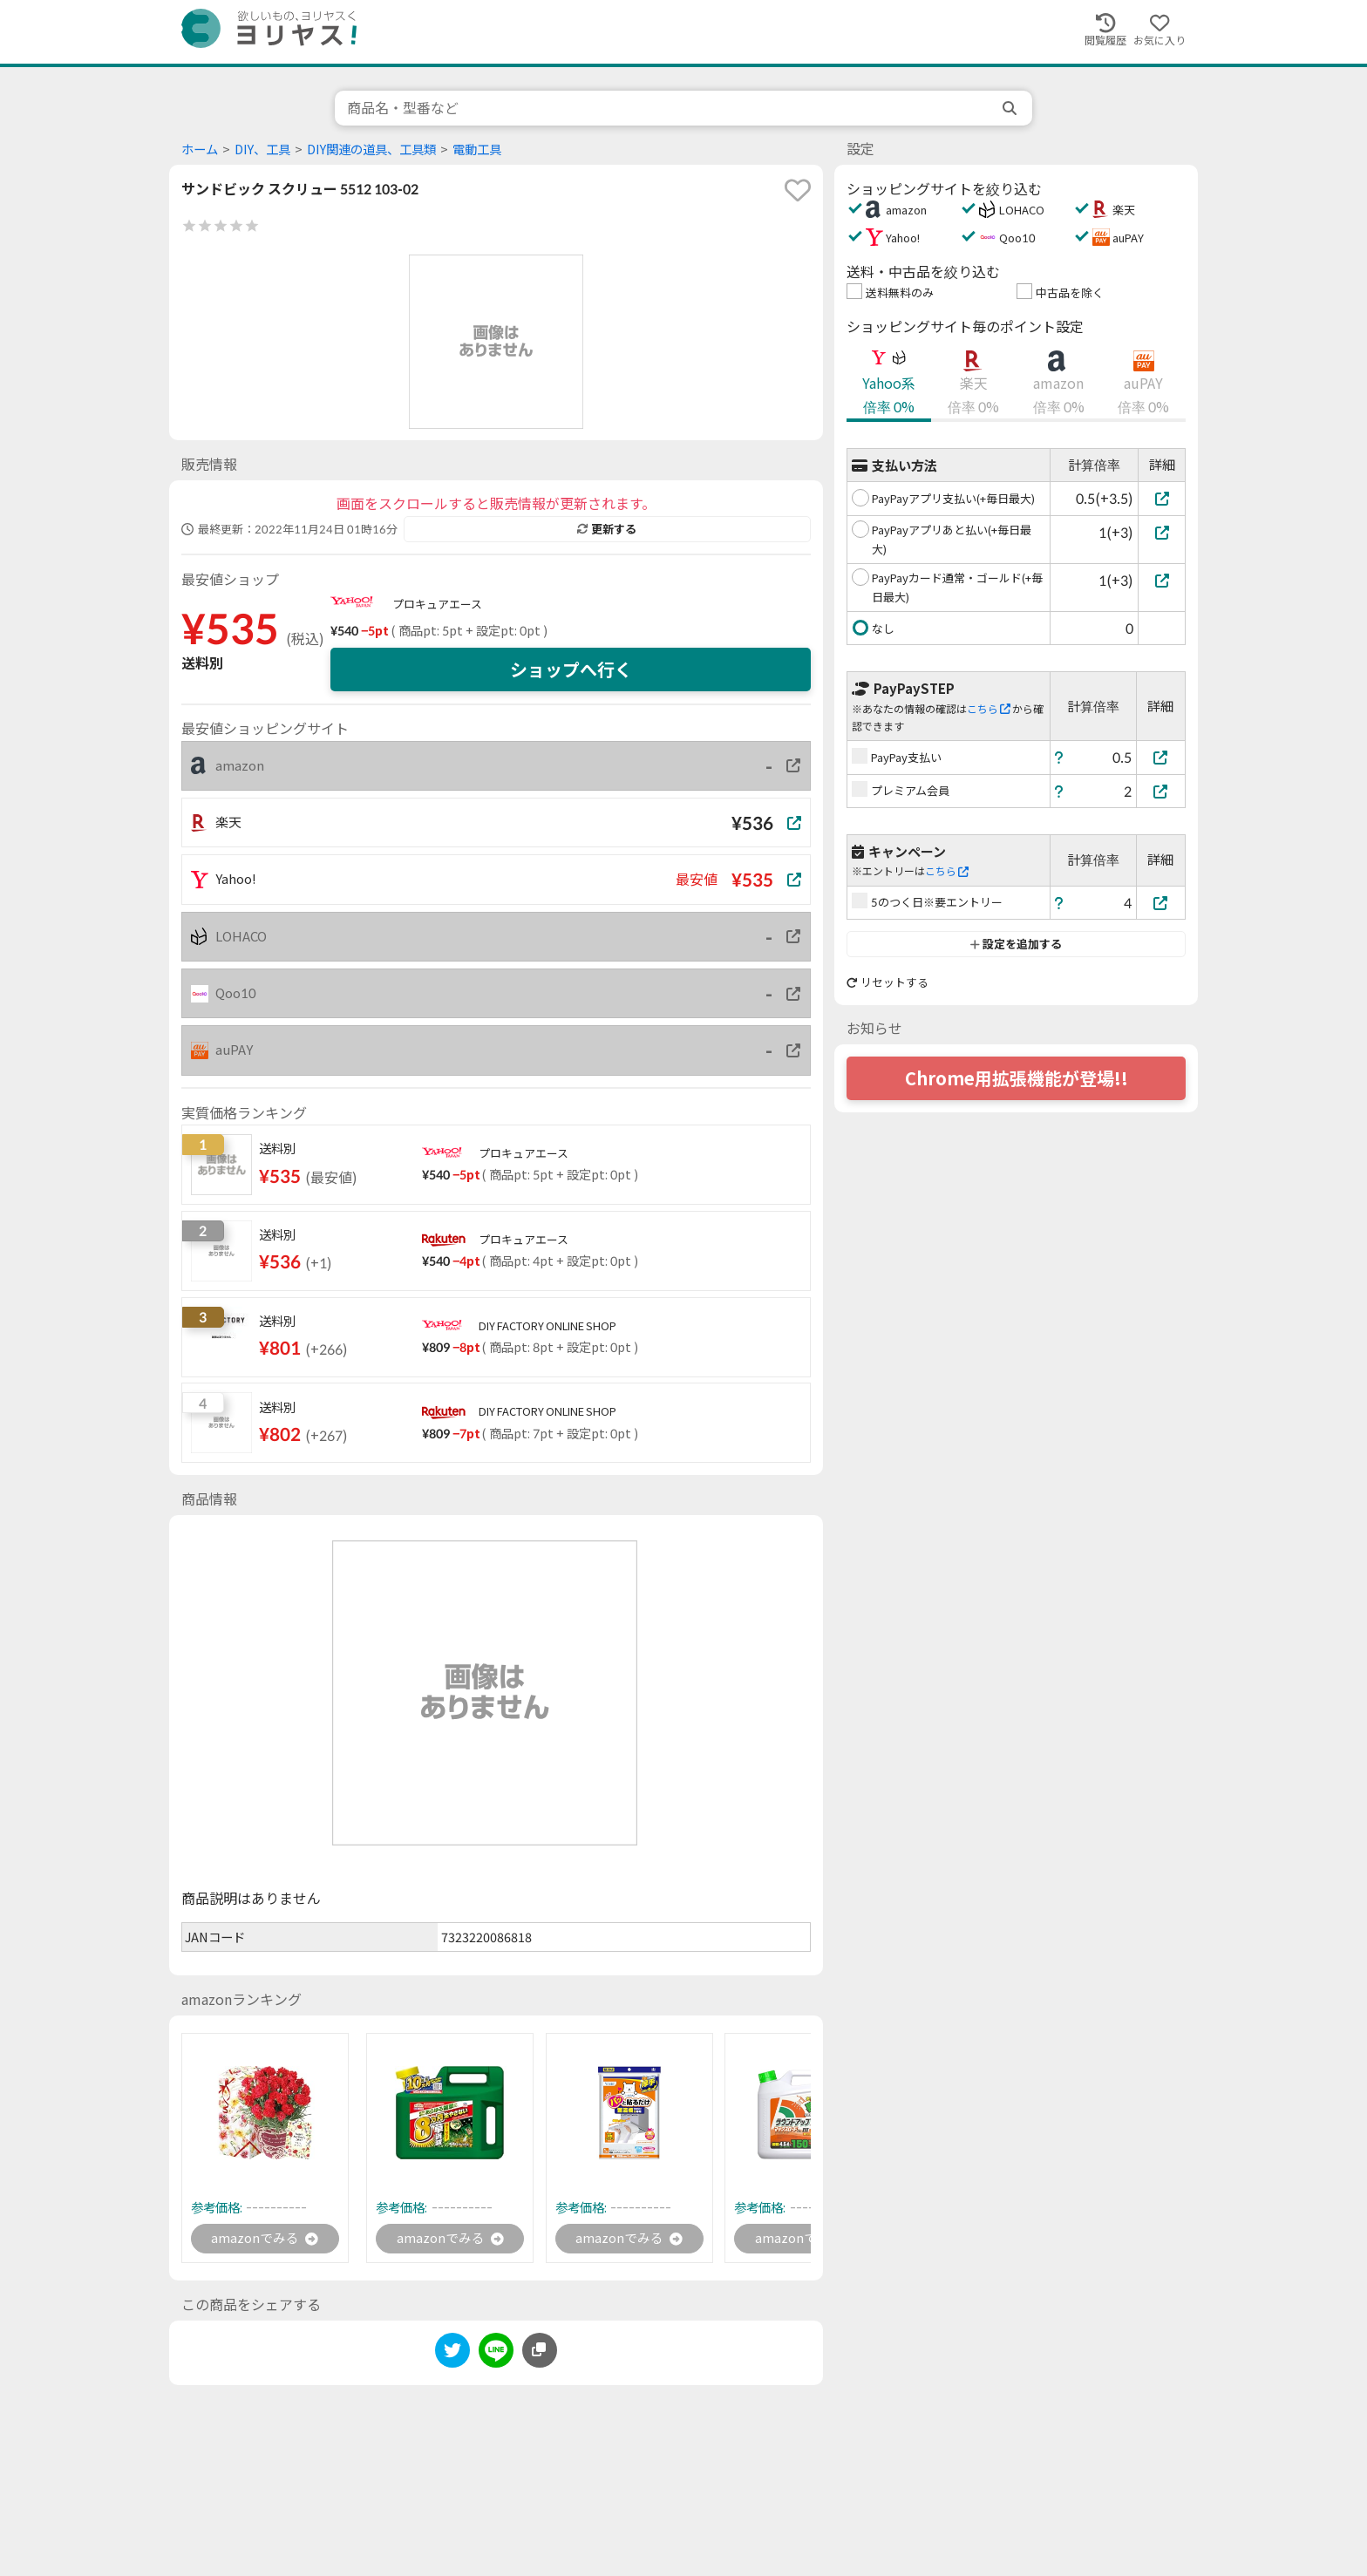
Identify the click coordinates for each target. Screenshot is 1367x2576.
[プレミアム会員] (1161, 791)
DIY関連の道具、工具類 (371, 149)
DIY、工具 (262, 149)
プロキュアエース (437, 604)
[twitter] (452, 2355)
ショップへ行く (571, 669)
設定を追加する (1016, 944)
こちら (988, 709)
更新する (606, 529)
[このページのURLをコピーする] (539, 2352)
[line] (496, 2355)
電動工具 (476, 149)
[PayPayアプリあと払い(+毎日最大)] (1161, 532)
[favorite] (798, 190)
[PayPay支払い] (1161, 757)
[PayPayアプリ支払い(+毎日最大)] (1161, 498)
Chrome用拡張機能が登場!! (1016, 1078)
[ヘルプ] (1059, 757)
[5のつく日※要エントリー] (1161, 902)
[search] (1011, 108)
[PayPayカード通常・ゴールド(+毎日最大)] (1161, 580)
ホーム (199, 149)
